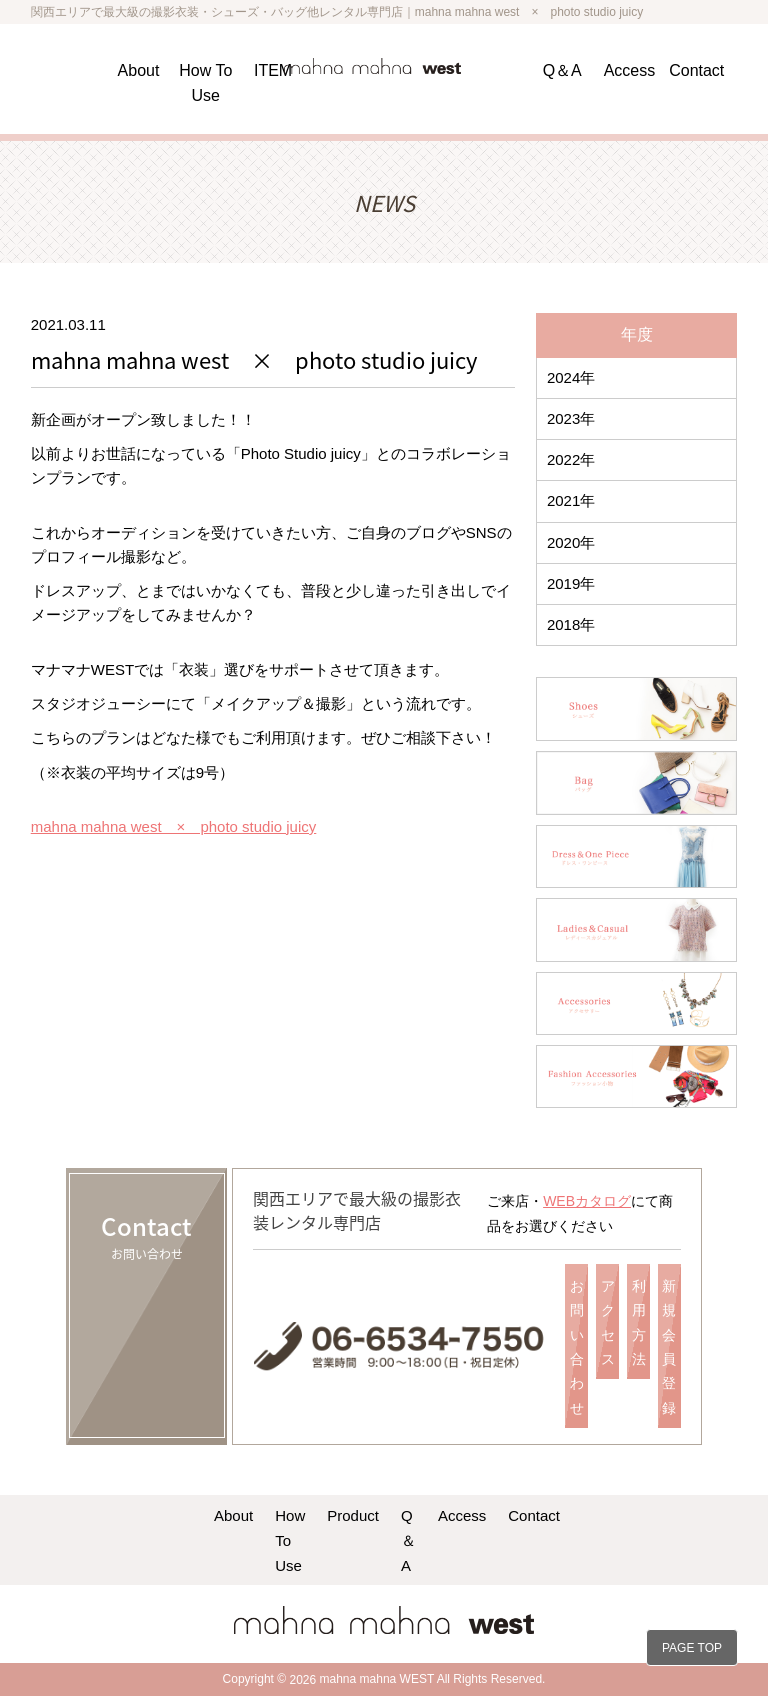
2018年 (571, 624)
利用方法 (639, 1322)
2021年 (571, 500)
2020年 (571, 542)
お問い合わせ (577, 1346)
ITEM (273, 70)
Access (630, 70)
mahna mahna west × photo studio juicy (174, 826)
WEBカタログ (587, 1201)
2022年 (571, 459)
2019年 (571, 583)
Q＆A (562, 70)
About (139, 70)
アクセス (608, 1322)
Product (353, 1515)
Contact (696, 70)
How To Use (290, 1540)
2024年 (571, 377)
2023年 (571, 418)
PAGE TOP (692, 1648)
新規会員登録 (669, 1346)
